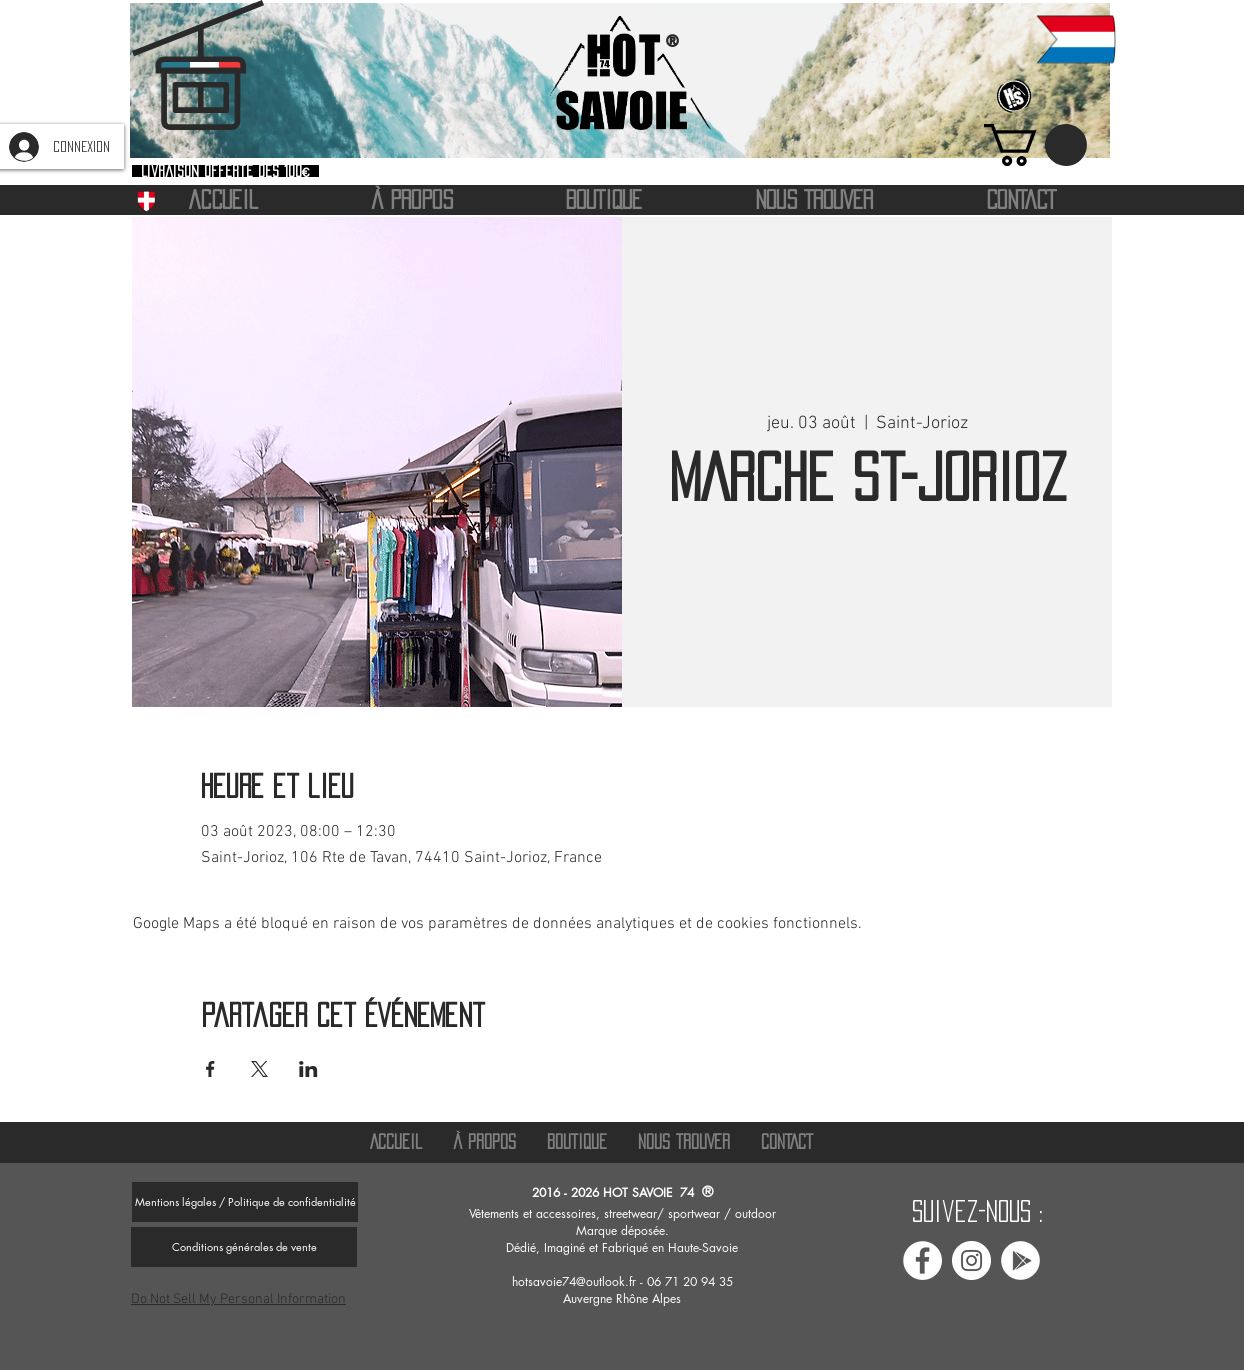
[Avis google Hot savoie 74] (1020, 1260)
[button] (1035, 145)
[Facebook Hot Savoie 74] (922, 1260)
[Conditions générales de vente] (244, 1247)
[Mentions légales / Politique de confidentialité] (245, 1202)
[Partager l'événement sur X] (259, 1069)
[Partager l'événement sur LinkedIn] (308, 1069)
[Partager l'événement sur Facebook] (210, 1069)
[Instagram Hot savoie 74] (971, 1260)
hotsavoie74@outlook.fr (574, 1281)
